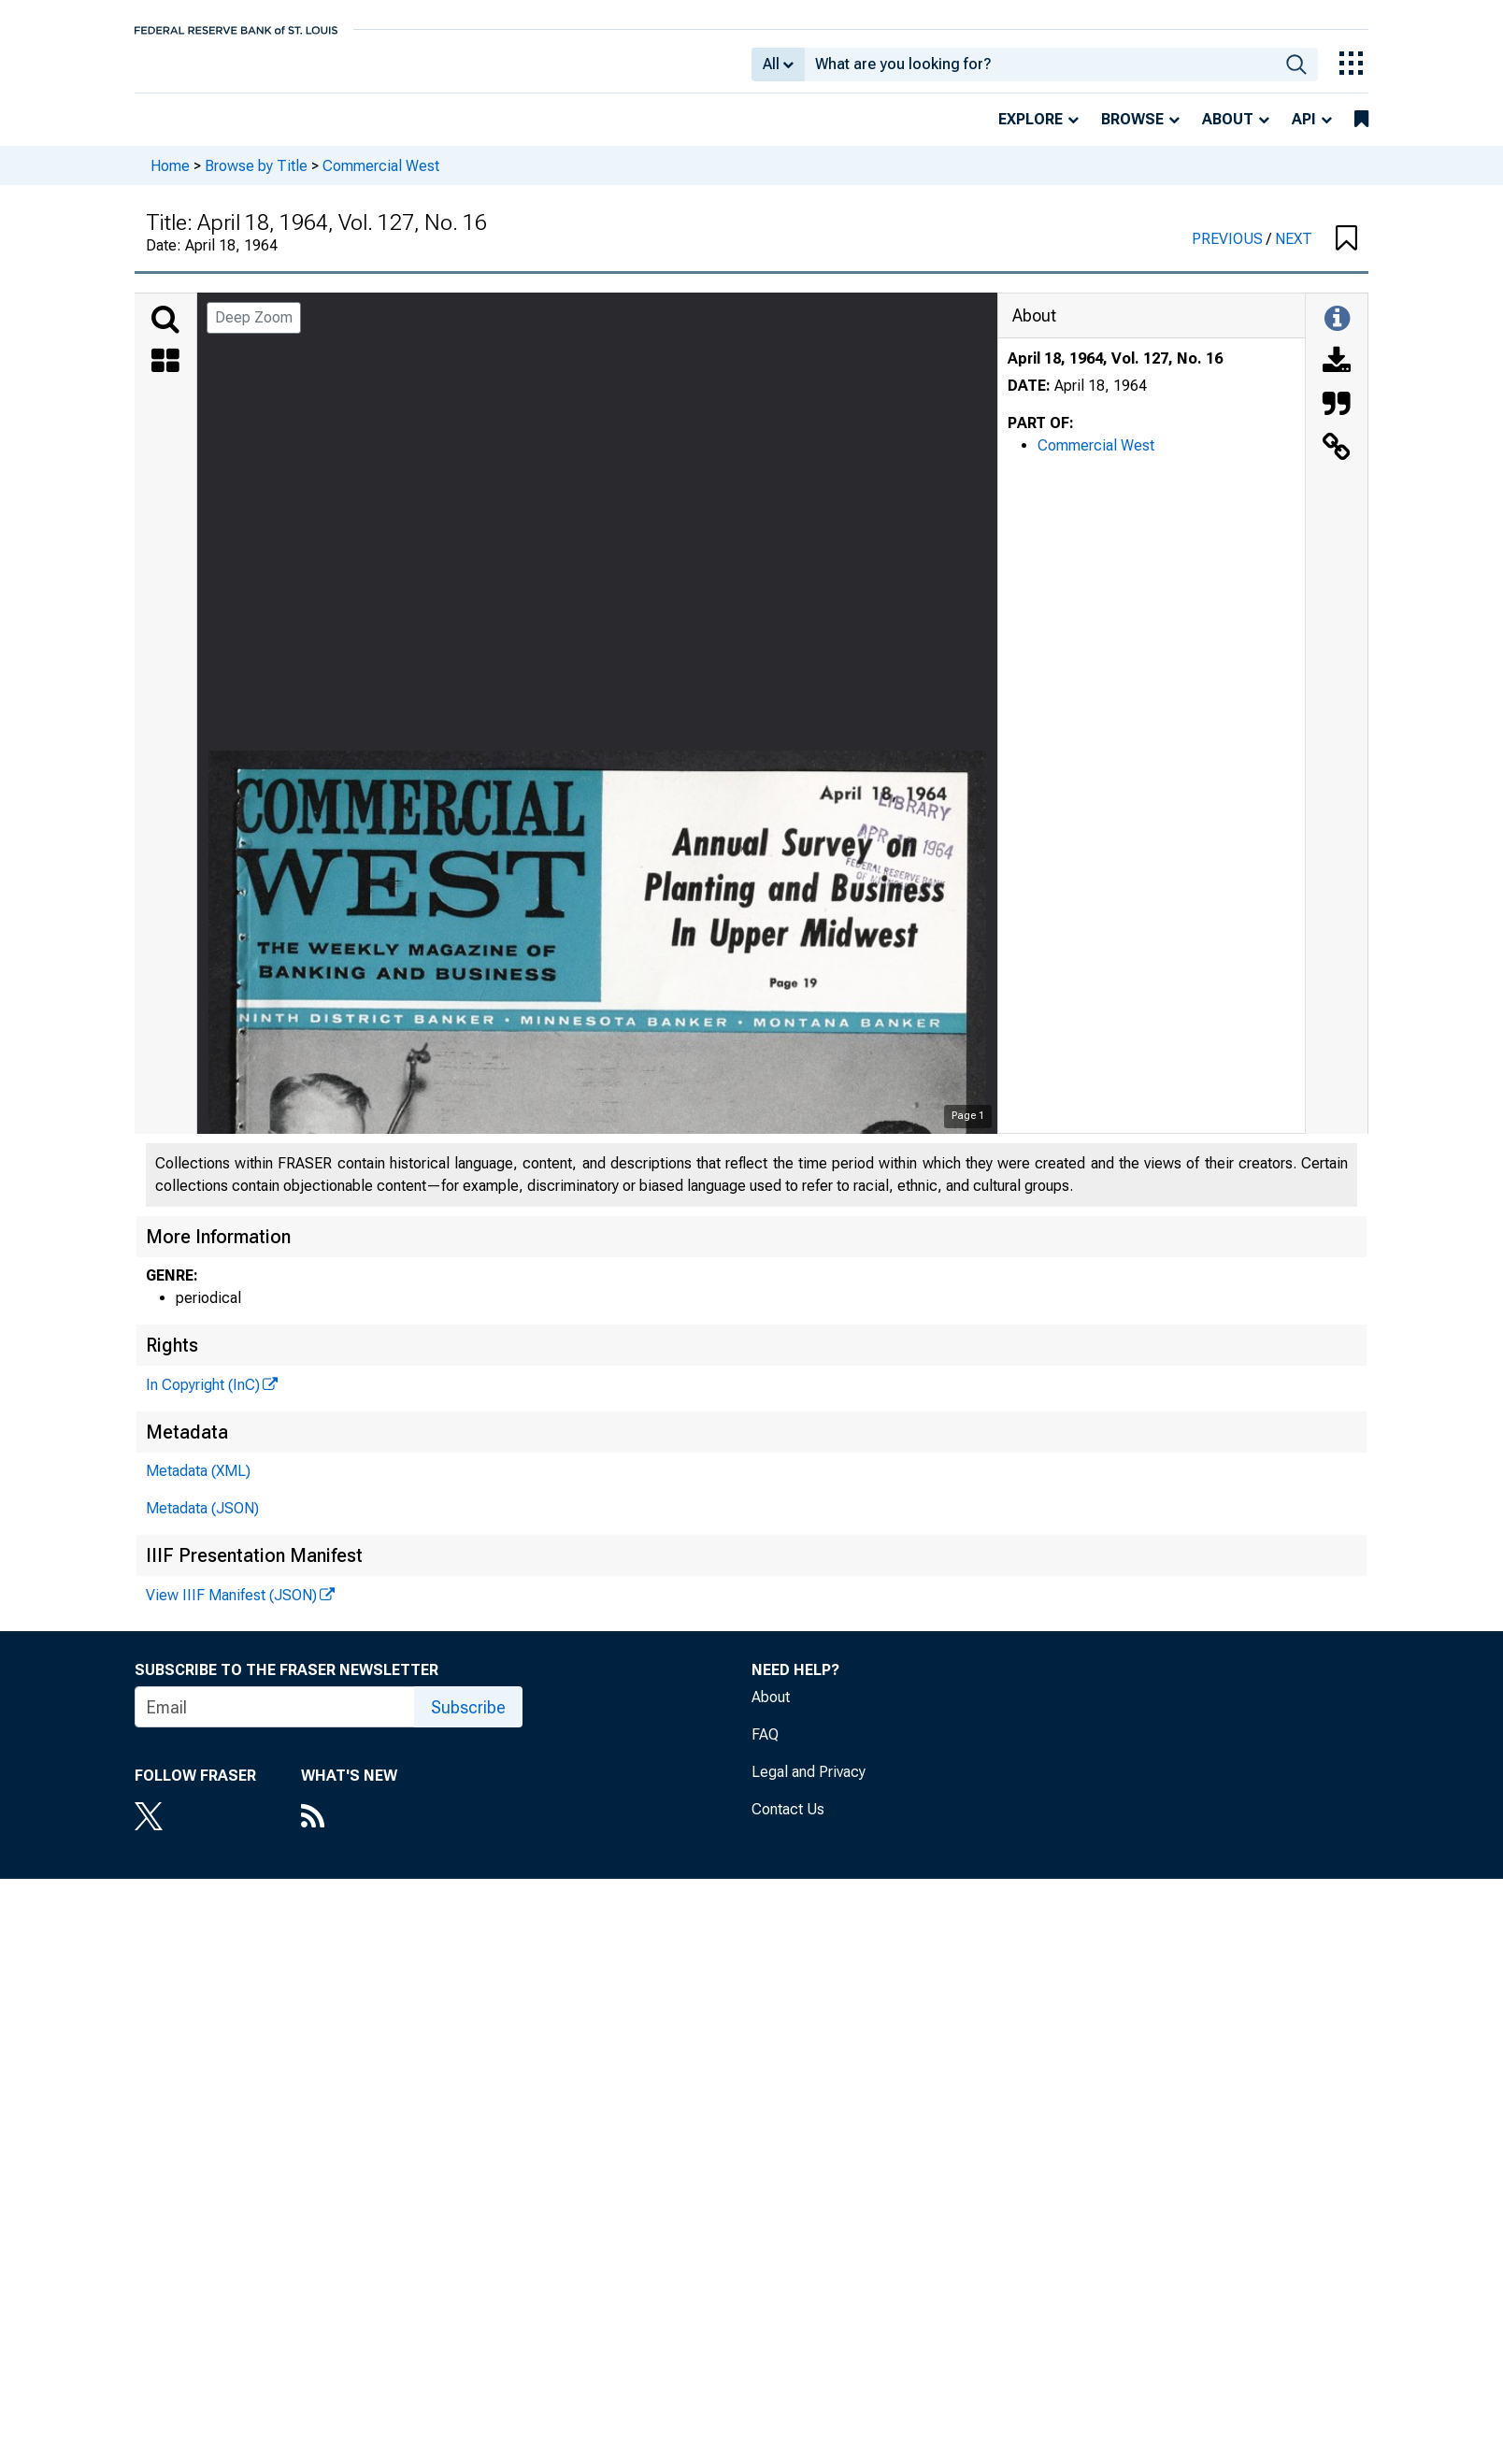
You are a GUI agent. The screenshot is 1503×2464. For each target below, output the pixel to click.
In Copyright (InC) (203, 1398)
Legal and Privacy (809, 1785)
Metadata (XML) (198, 1484)
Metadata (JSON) (202, 1521)
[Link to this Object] (1336, 462)
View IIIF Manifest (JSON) (231, 1608)
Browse (1132, 132)
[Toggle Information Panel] (1337, 333)
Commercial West (380, 178)
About (1227, 132)
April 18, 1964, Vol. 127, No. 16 (1115, 371)
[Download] (1336, 376)
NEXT (1293, 252)
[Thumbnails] (165, 376)
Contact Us (788, 1822)
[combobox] (1040, 71)
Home (170, 178)
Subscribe (468, 1720)
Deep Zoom (254, 330)
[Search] (165, 333)
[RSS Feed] (349, 1831)
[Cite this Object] (1336, 419)
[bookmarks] (1361, 133)
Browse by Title (256, 178)
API (1304, 132)
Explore (1030, 132)
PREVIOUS (1229, 252)
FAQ (765, 1747)
